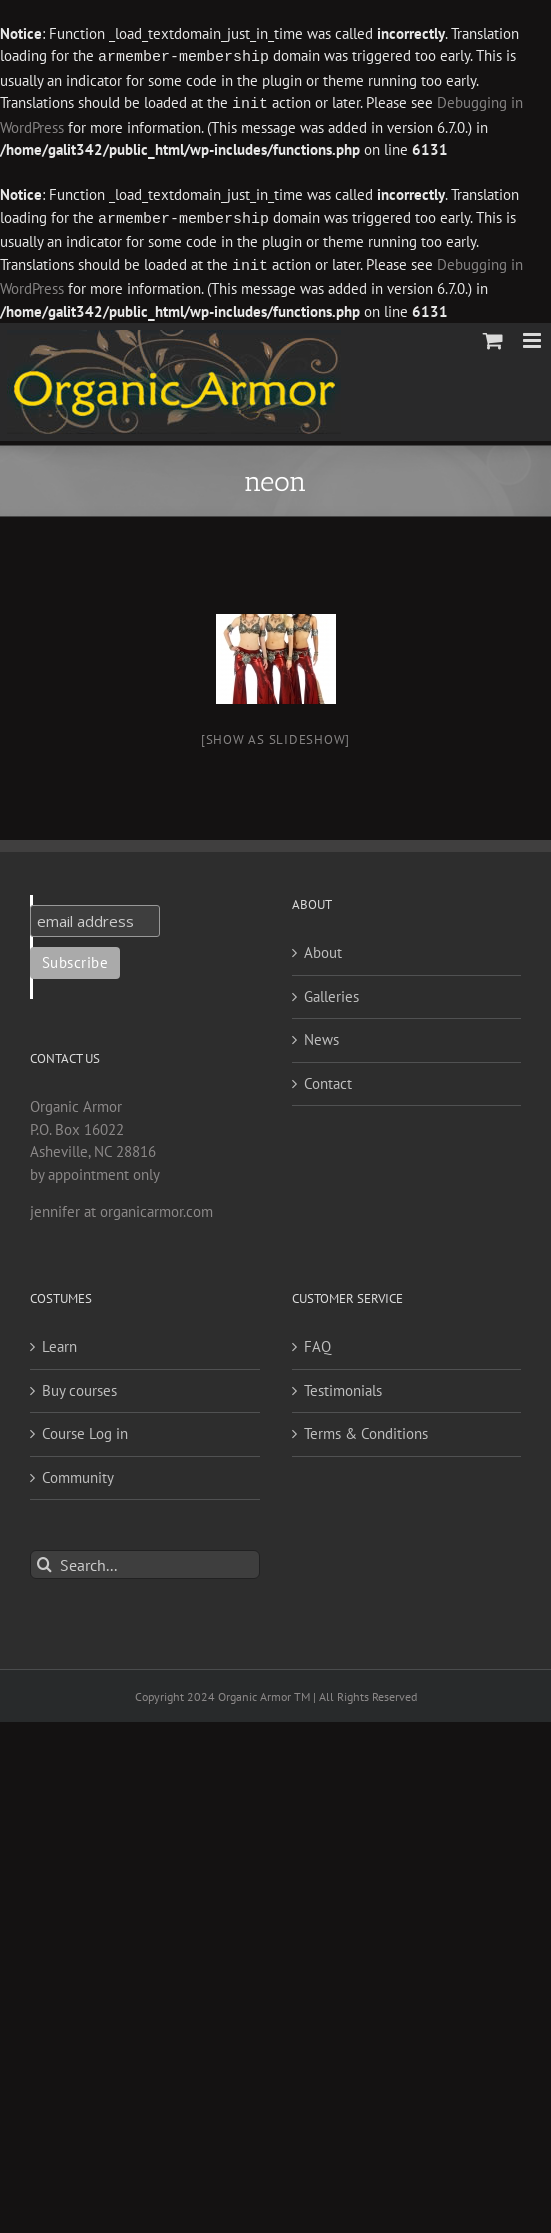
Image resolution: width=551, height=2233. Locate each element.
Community (78, 1473)
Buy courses (79, 1386)
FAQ (317, 1342)
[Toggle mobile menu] (533, 336)
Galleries (331, 992)
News (321, 1035)
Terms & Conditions (366, 1429)
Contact (328, 1079)
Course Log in (85, 1429)
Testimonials (343, 1386)
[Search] (44, 1560)
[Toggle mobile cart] (493, 336)
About (323, 948)
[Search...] (145, 1560)
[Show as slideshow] (275, 735)
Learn (59, 1342)
